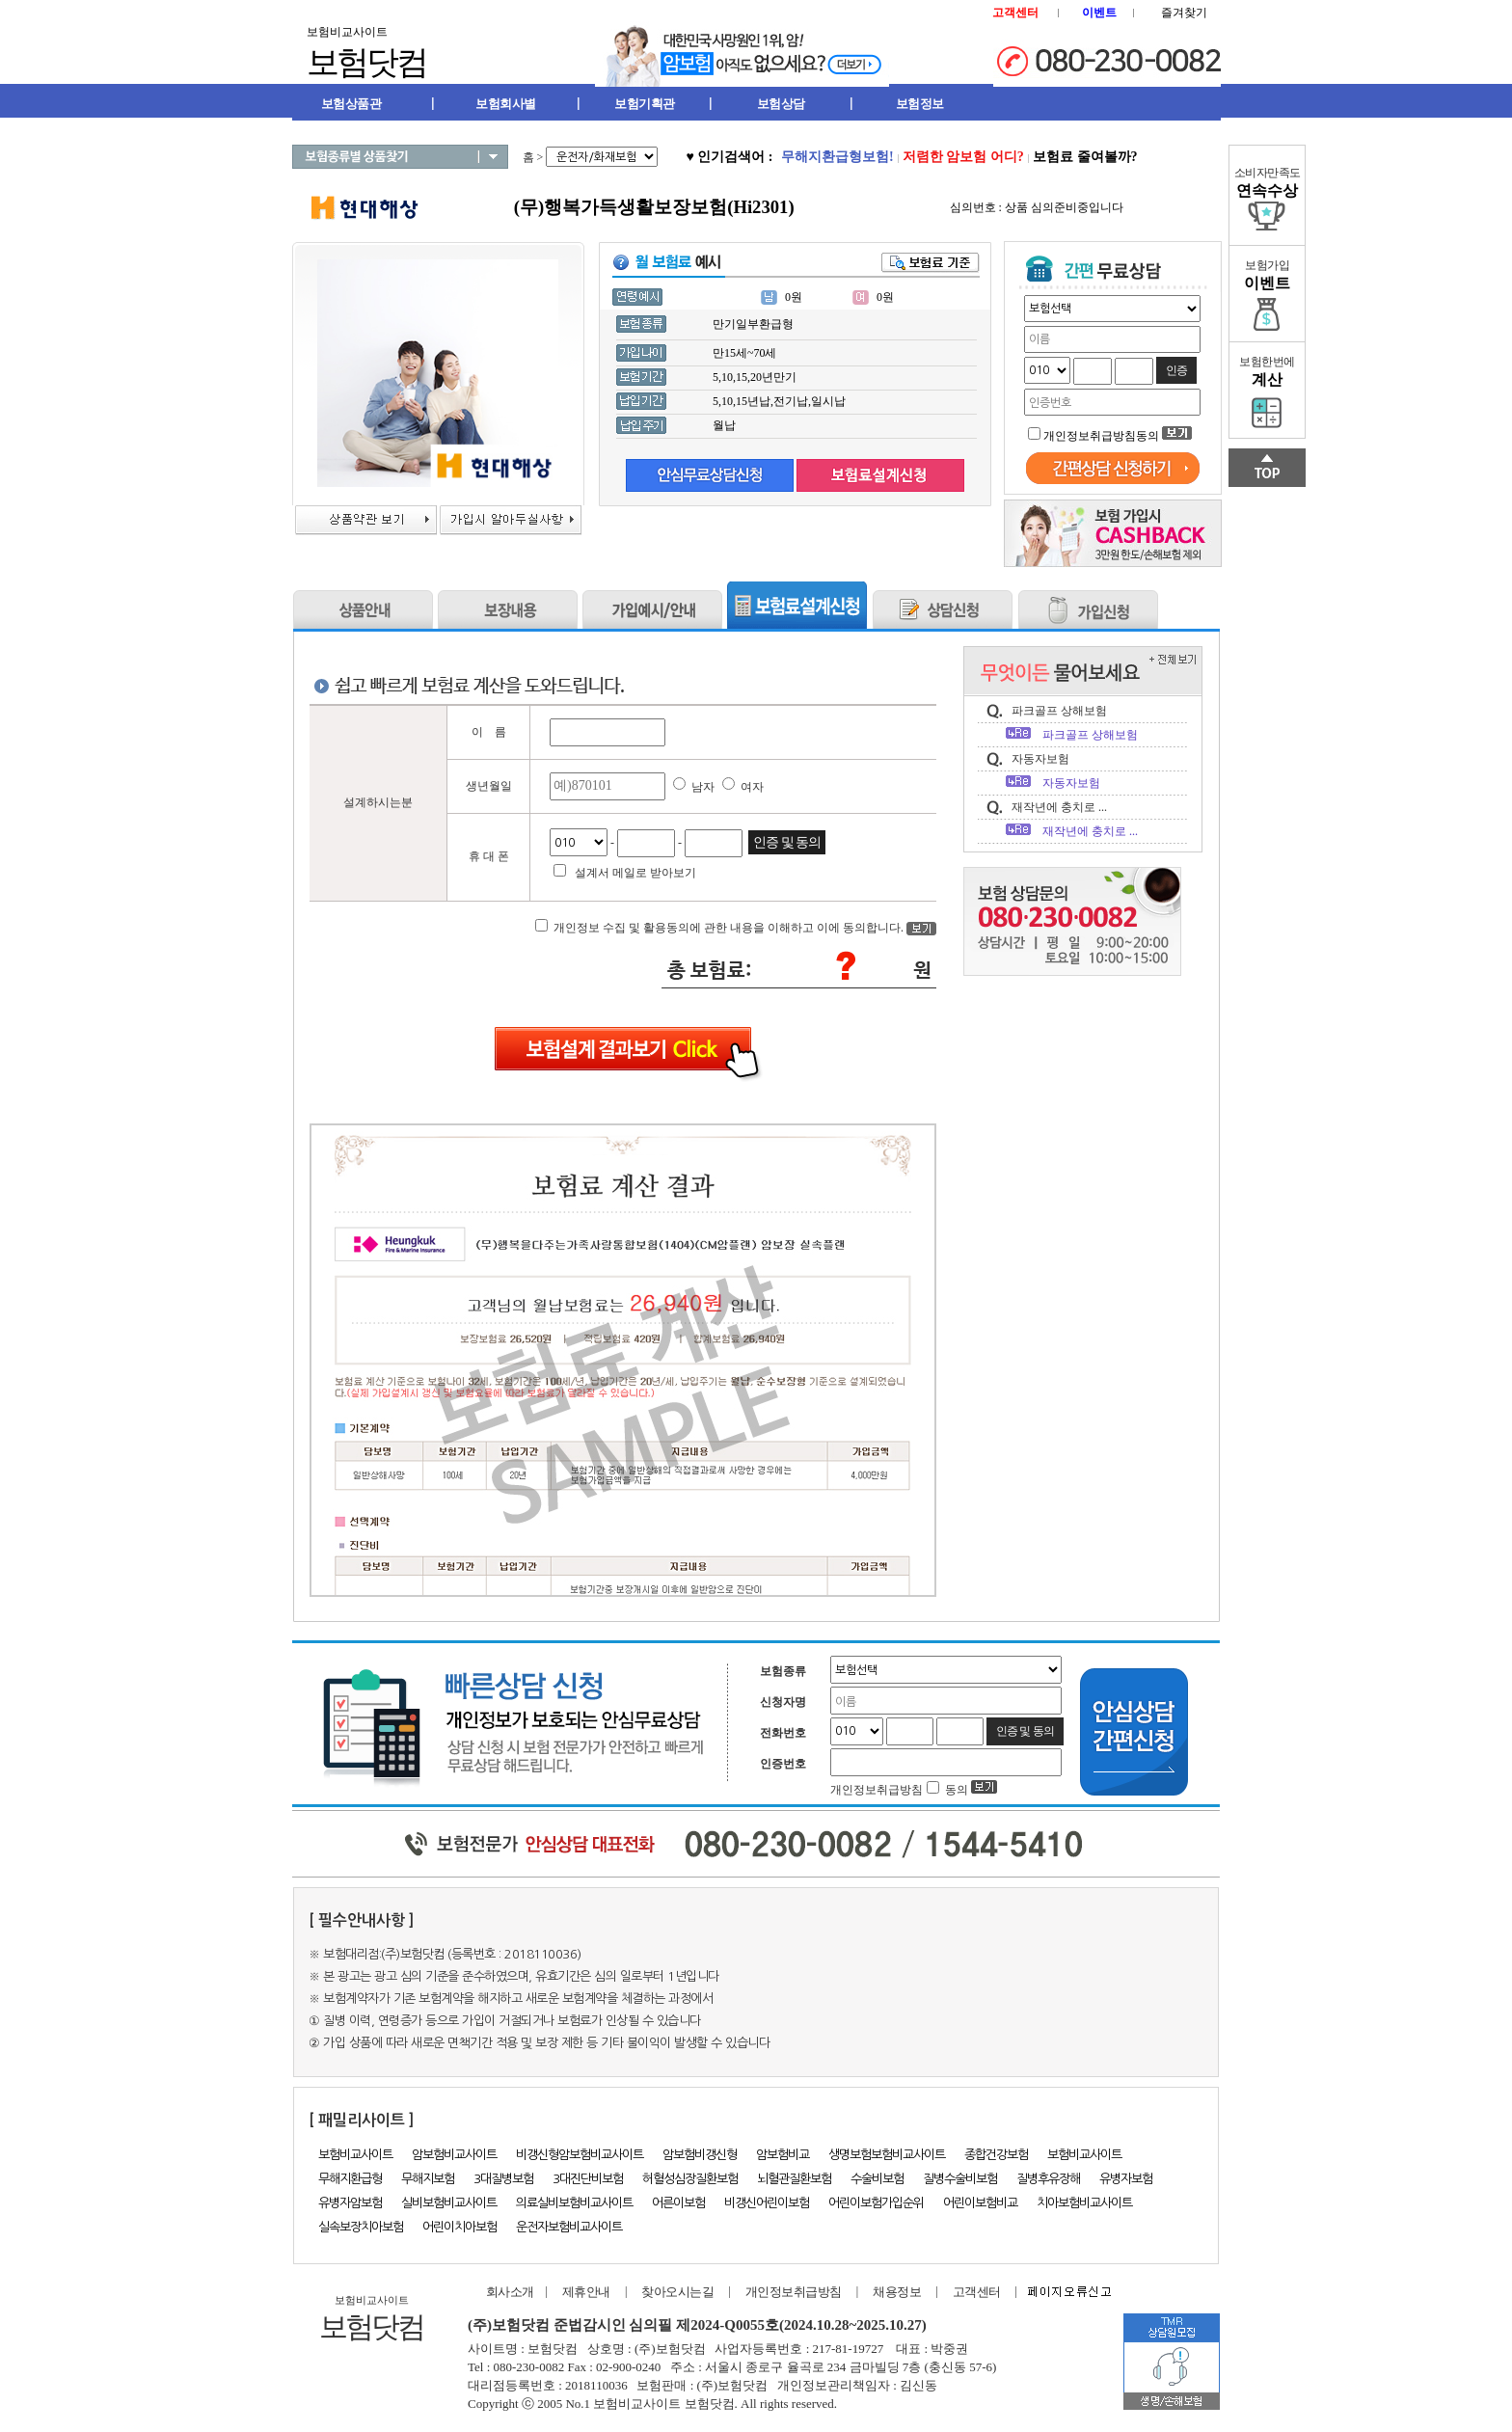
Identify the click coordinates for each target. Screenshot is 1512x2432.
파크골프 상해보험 (1059, 710)
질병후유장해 (1048, 2179)
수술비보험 (877, 2179)
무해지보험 (427, 2179)
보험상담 (781, 103)
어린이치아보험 (459, 2227)
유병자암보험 (350, 2203)
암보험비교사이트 (454, 2154)
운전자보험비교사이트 (569, 2227)
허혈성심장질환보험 (690, 2179)
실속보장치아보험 (360, 2227)
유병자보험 (1125, 2179)
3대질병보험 (503, 2179)
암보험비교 (782, 2154)
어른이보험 (678, 2203)
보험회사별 (505, 103)
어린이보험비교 (980, 2203)
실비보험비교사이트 (449, 2203)
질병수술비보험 (960, 2179)
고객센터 (977, 2291)
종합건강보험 (996, 2154)
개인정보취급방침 (793, 2291)
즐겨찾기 (1184, 12)
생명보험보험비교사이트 (886, 2154)
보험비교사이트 (355, 2154)
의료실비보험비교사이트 (574, 2203)
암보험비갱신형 (699, 2154)
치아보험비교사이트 (1084, 2203)
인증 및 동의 (787, 842)
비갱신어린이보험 (766, 2203)
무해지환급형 (350, 2179)
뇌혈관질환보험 (794, 2179)
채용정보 (897, 2291)
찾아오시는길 (677, 2291)
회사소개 (506, 2291)
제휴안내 (586, 2291)
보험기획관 (644, 103)
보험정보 (920, 103)
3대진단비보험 (588, 2179)
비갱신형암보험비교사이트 (579, 2154)
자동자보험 (1040, 759)
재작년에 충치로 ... (1059, 807)
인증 (1176, 370)
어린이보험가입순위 (876, 2203)
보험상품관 (351, 103)
